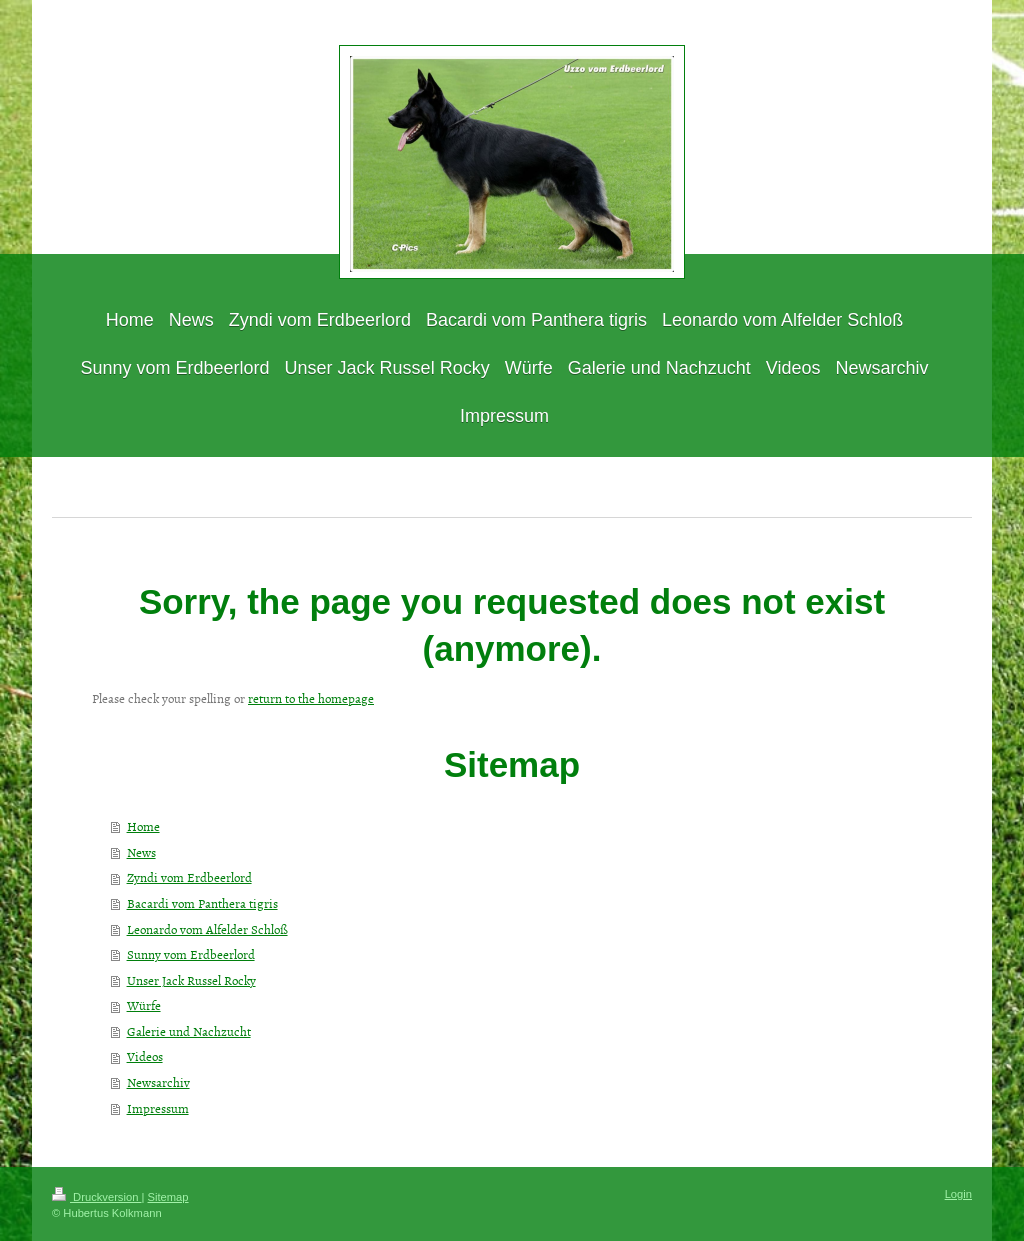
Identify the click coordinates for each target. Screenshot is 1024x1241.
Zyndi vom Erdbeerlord (189, 877)
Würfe (144, 1005)
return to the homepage (311, 698)
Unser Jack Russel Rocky (191, 980)
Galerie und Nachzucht (189, 1031)
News (141, 852)
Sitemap (168, 1197)
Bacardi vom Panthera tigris (202, 903)
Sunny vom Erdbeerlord (191, 954)
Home (143, 826)
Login (958, 1194)
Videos (145, 1056)
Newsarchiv (158, 1082)
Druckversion (97, 1197)
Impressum (158, 1108)
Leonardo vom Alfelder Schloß (207, 929)
